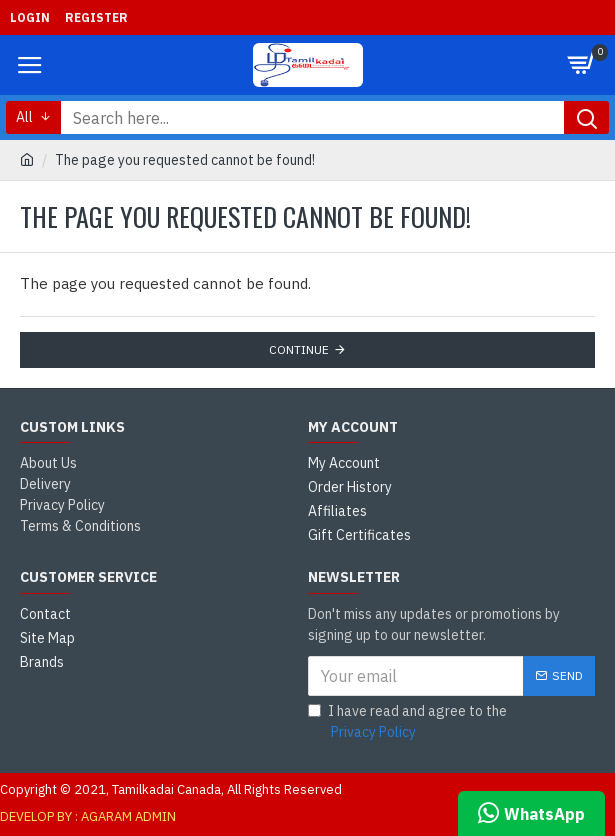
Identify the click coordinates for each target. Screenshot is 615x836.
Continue (299, 349)
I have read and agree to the (407, 722)
